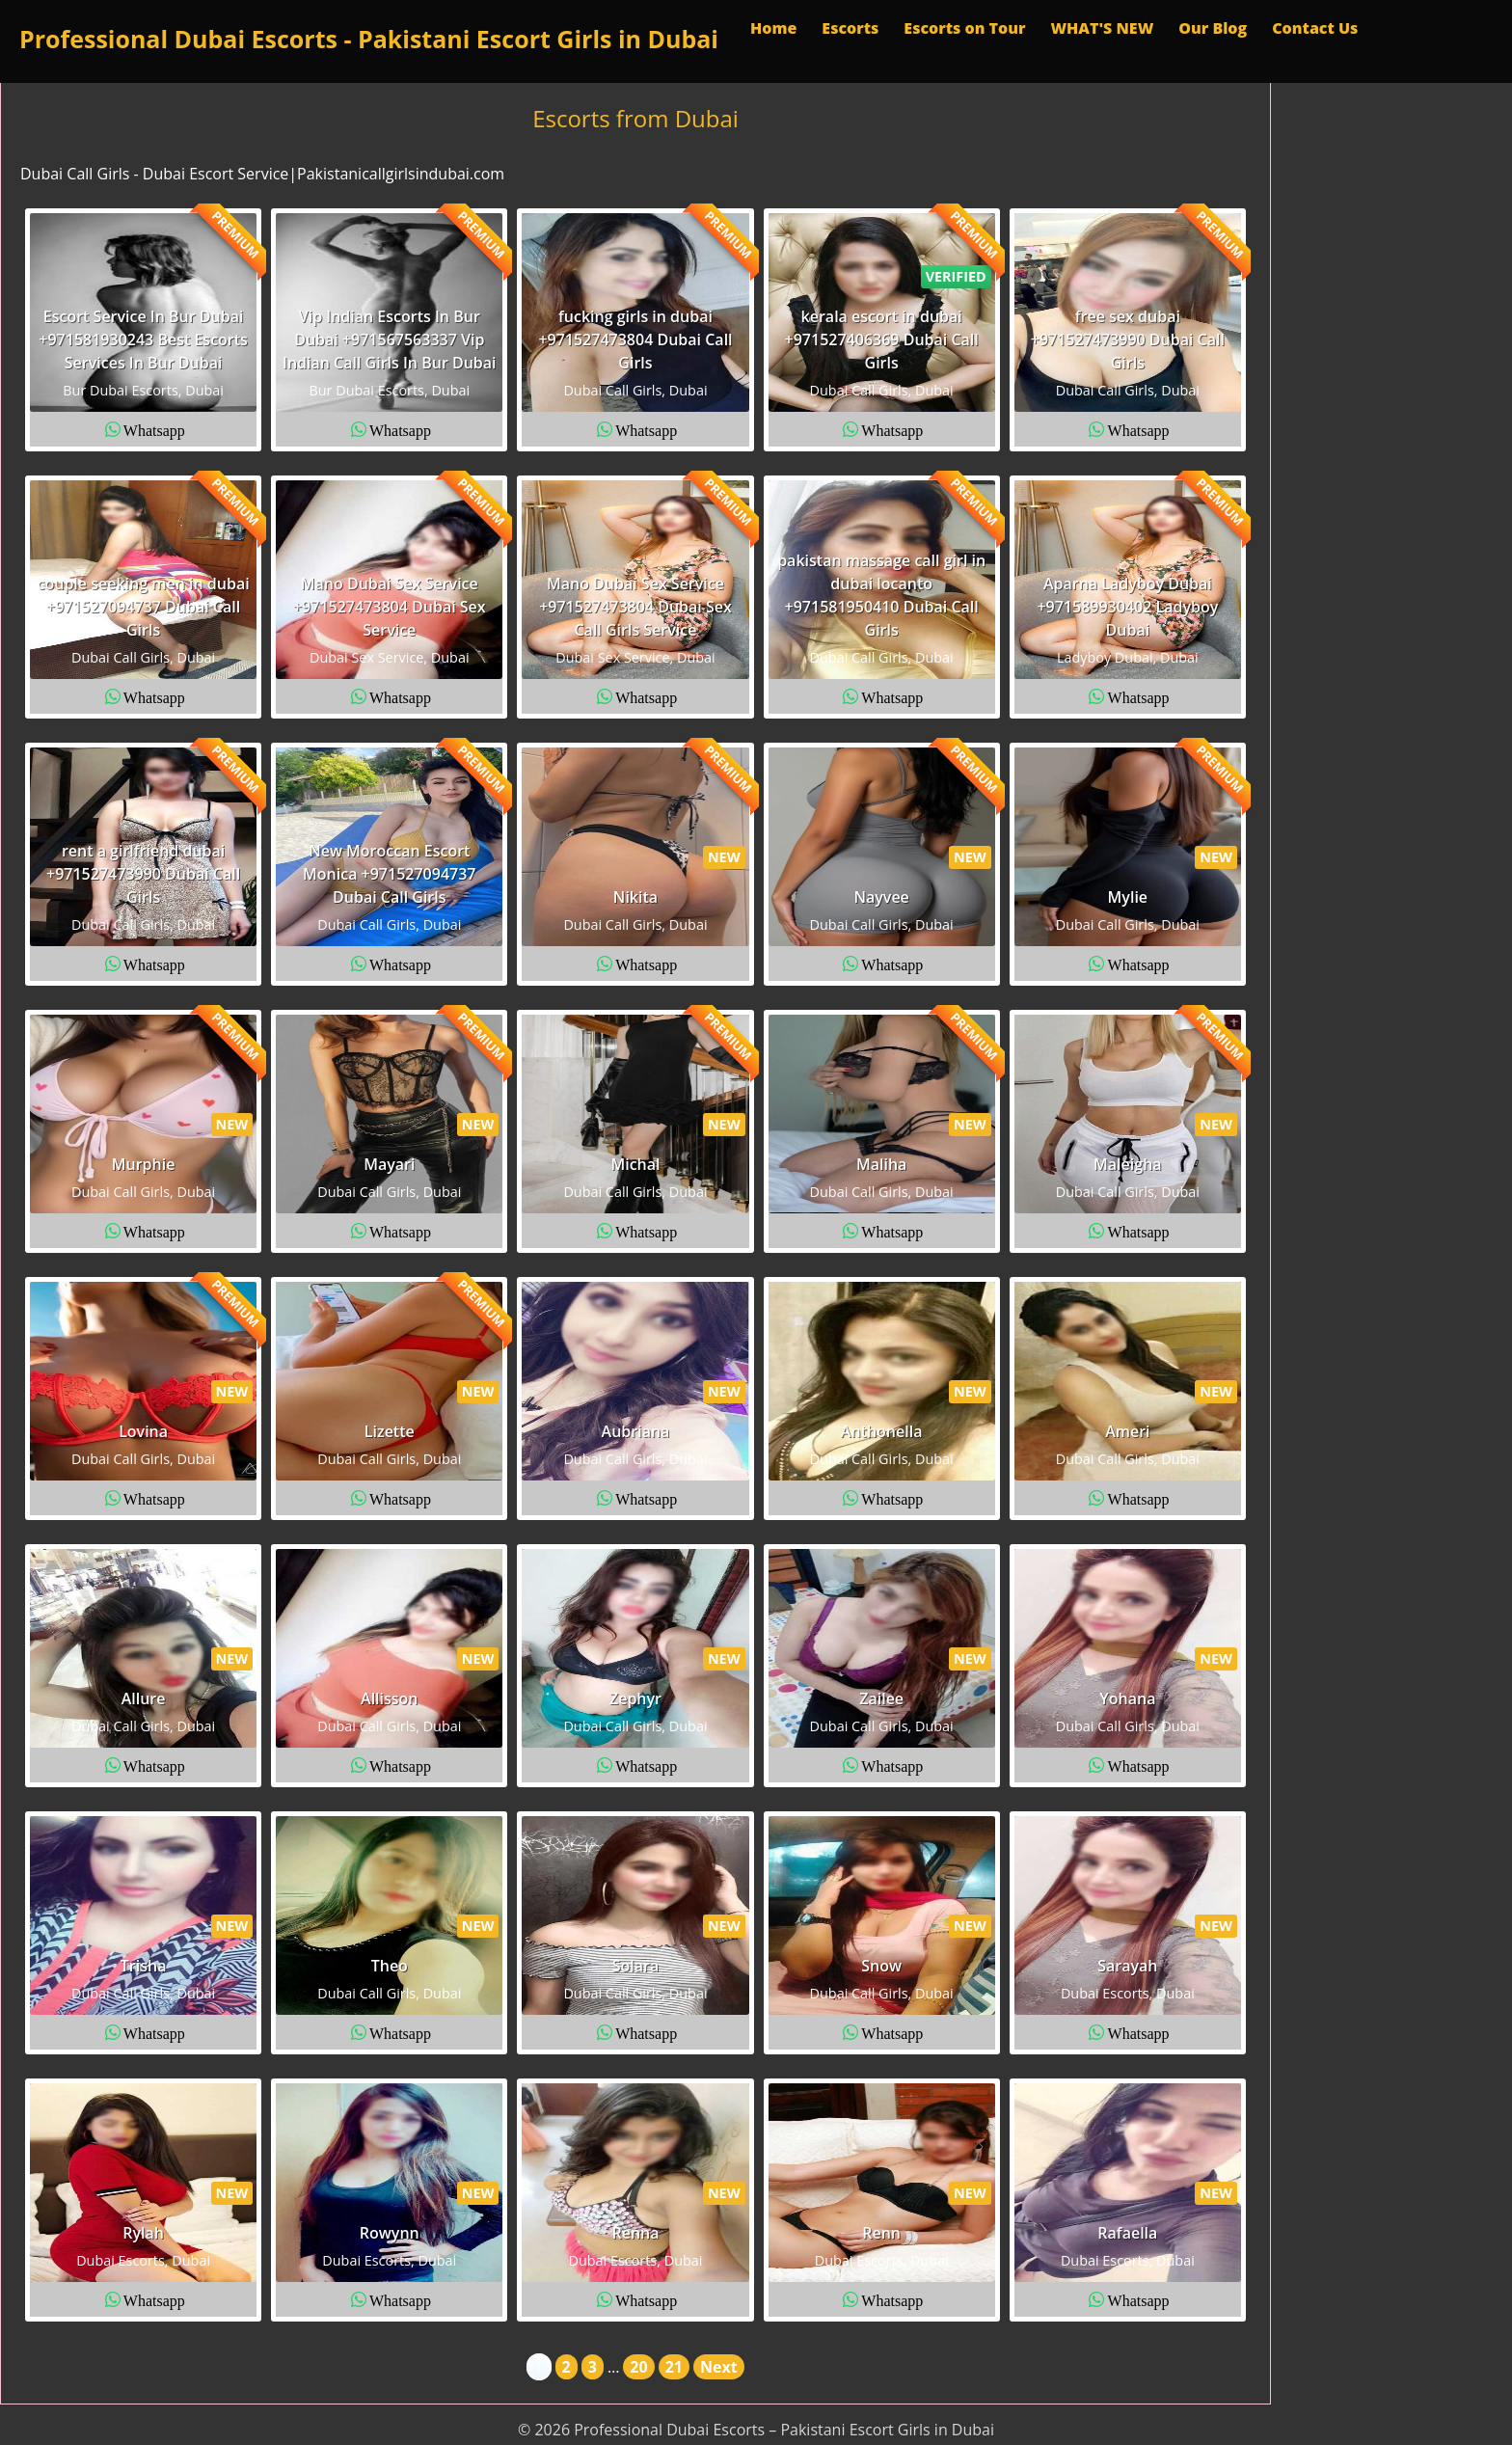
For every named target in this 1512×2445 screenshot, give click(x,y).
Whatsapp (154, 429)
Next (719, 2366)
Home (773, 28)
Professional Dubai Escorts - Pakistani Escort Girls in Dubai (368, 38)
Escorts (850, 28)
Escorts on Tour (964, 28)
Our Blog (1212, 28)
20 (638, 2366)
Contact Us (1315, 28)
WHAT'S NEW (1101, 28)
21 (674, 2366)
